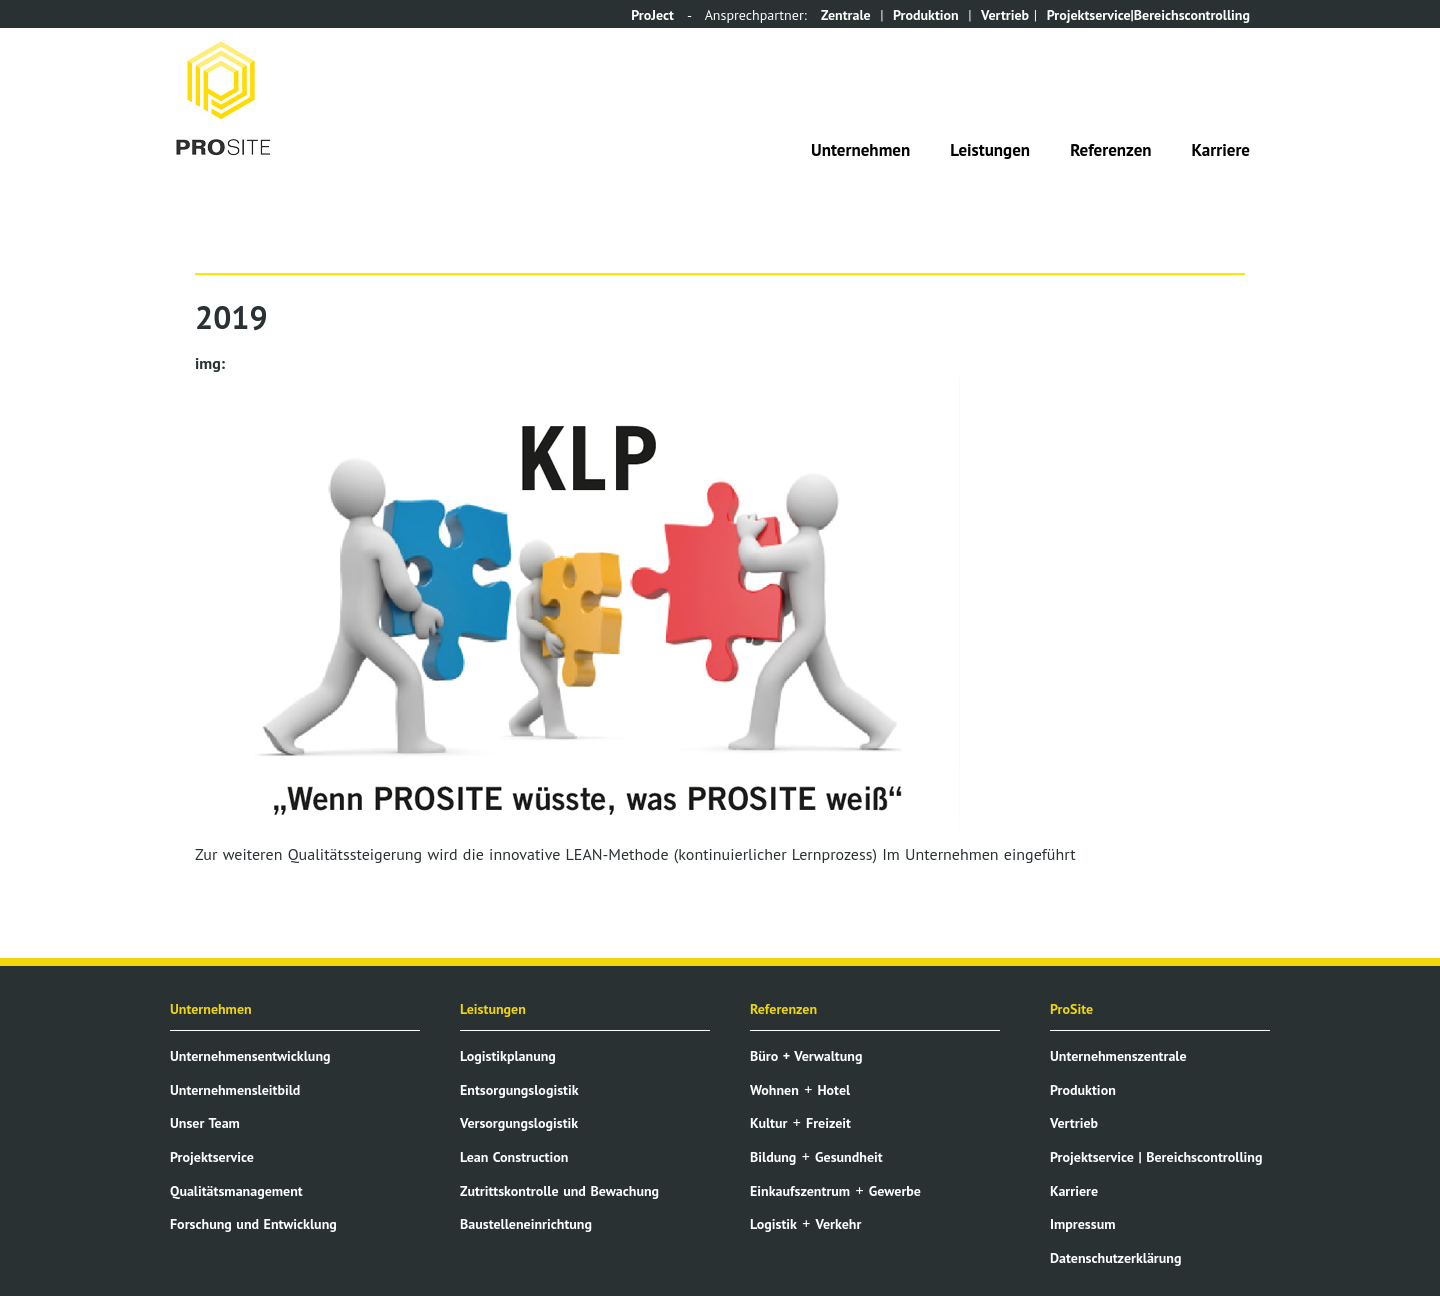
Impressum (1082, 1224)
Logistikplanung (508, 1056)
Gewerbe (895, 1191)
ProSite (1071, 1009)
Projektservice (212, 1157)
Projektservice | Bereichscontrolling (1156, 1157)
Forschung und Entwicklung (253, 1224)
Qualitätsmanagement (236, 1191)
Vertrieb (1005, 15)
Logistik (773, 1224)
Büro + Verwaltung (806, 1056)
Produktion (926, 15)
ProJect (652, 15)
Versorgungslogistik (519, 1123)
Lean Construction (514, 1157)
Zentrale (846, 15)
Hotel (833, 1090)
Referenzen (1110, 150)
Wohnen (774, 1090)
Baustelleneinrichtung (526, 1224)
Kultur (768, 1123)
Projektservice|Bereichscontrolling (1148, 15)
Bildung (773, 1157)
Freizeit (828, 1123)
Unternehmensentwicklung (250, 1056)
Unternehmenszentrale (1118, 1056)
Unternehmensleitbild (235, 1090)
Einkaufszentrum (800, 1191)
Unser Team (205, 1123)
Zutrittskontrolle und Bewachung (559, 1191)
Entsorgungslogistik (519, 1090)
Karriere (1221, 150)
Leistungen (990, 150)
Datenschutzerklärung (1115, 1258)
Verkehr (839, 1224)
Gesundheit (849, 1157)
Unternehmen (860, 150)
